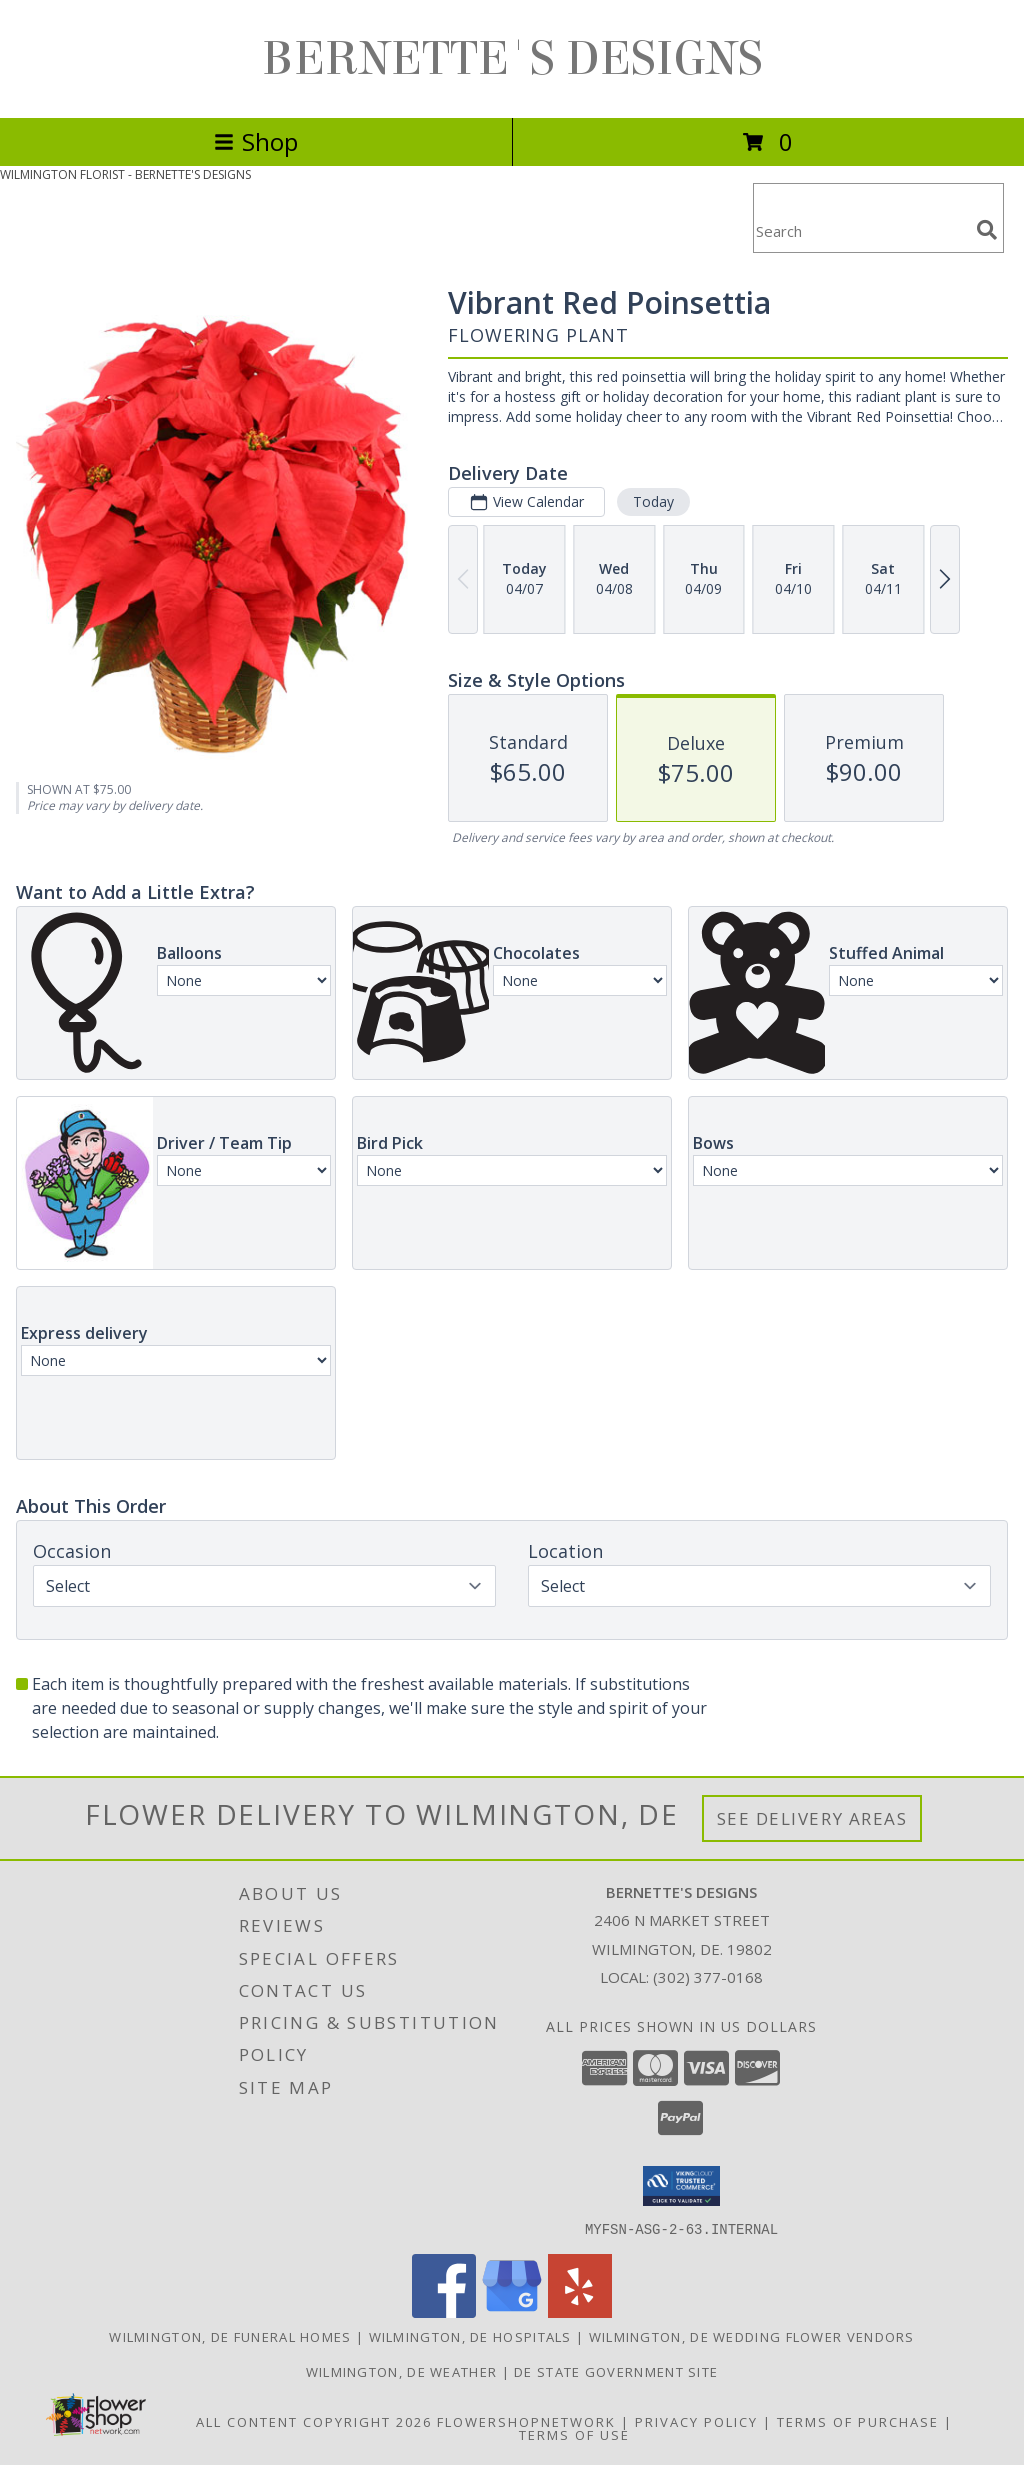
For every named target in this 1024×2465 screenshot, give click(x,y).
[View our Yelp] (580, 2311)
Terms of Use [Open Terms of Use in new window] (574, 2434)
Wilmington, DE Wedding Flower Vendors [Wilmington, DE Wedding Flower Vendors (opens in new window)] (752, 2336)
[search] (987, 230)
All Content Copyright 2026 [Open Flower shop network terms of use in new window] (314, 2421)
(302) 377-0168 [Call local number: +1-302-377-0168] (708, 1977)
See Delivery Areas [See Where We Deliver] (812, 1818)
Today (653, 501)
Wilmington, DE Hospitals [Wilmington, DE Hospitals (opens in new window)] (470, 2336)
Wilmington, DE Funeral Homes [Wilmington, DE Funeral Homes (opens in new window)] (230, 2336)
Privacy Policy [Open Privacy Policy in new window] (696, 2421)
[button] (681, 2186)
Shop (256, 141)
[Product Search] (861, 230)
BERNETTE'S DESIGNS (512, 59)
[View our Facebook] (444, 2311)
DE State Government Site (616, 2371)
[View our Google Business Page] (512, 2311)
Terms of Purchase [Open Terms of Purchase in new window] (858, 2421)
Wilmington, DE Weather (402, 2371)
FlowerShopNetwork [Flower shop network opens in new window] (526, 2421)
